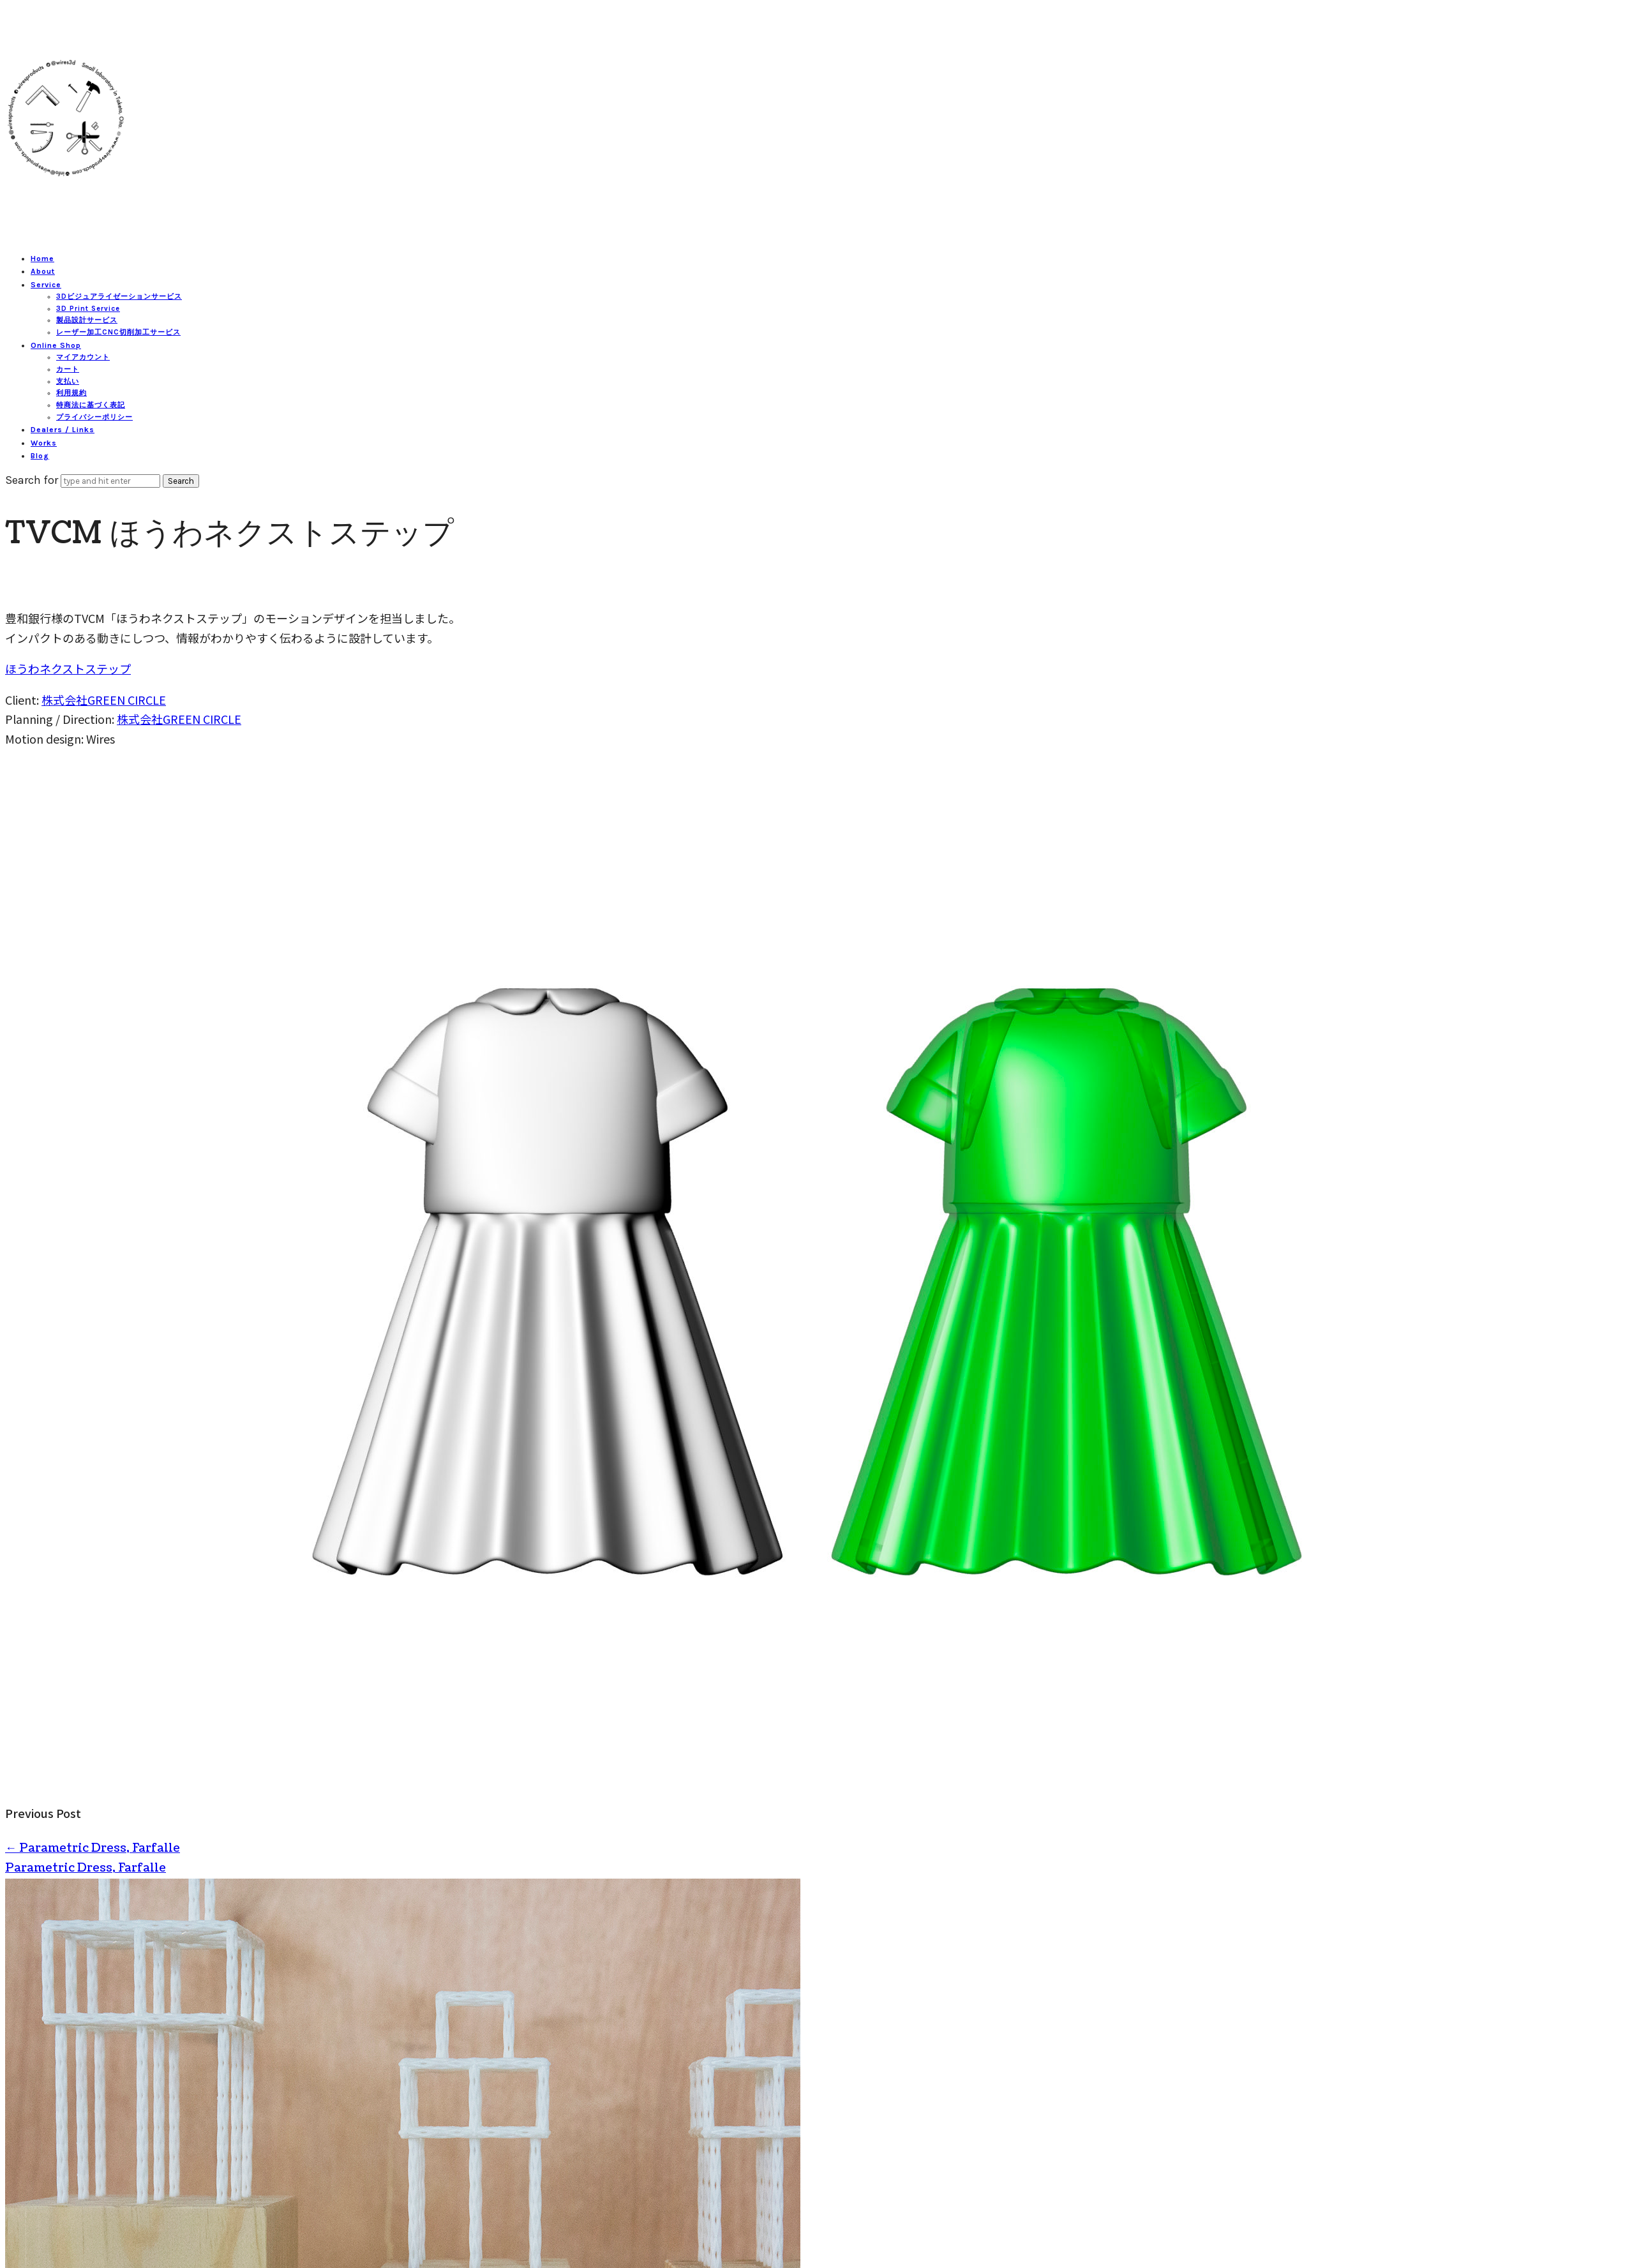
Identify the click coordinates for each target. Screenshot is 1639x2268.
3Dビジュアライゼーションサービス (119, 296)
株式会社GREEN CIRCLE (103, 699)
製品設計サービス (86, 320)
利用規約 (71, 393)
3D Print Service (88, 308)
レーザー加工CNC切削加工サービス (118, 332)
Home (42, 258)
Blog (40, 455)
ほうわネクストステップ (68, 668)
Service (46, 284)
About (43, 271)
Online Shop (56, 345)
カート (67, 369)
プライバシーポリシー (94, 417)
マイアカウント (83, 357)
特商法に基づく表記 (90, 405)
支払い (67, 381)
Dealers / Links (62, 429)
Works (44, 443)
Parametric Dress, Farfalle (92, 1848)
